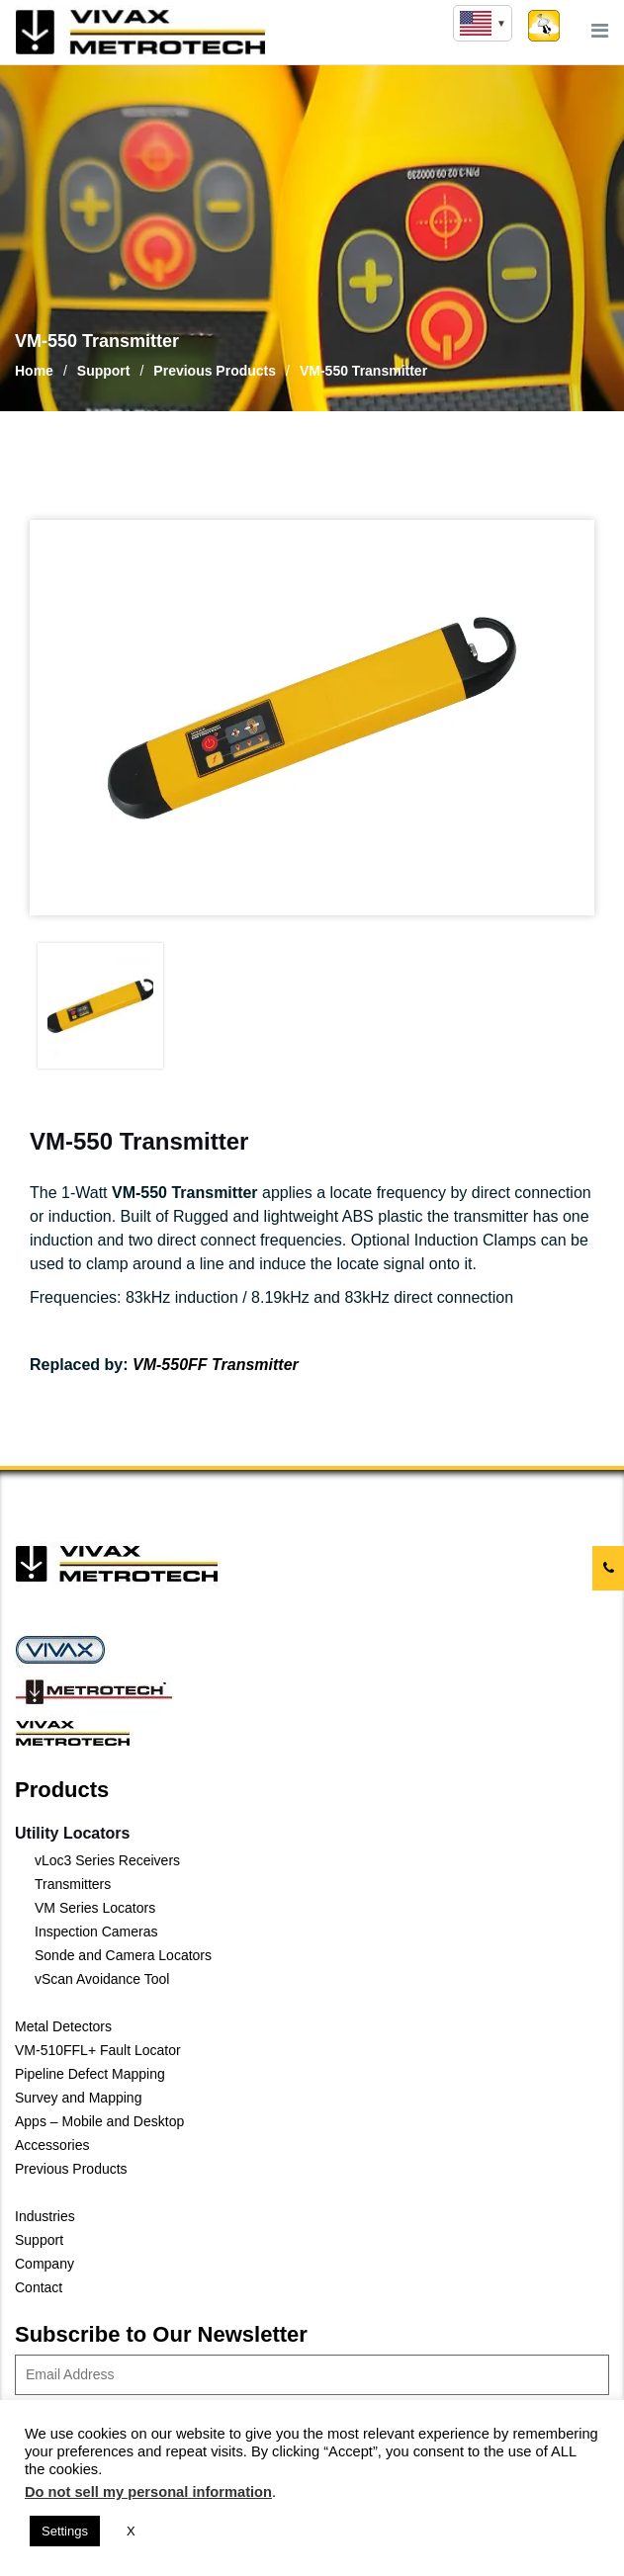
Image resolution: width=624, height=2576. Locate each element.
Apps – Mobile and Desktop (99, 2121)
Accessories (52, 2145)
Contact (38, 2287)
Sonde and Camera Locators (123, 1955)
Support (39, 2240)
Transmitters (73, 1884)
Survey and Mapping (78, 2097)
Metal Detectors (63, 2026)
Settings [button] (65, 2531)
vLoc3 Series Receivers (107, 1860)
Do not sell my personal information (148, 2492)
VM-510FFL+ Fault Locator (98, 2050)
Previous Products (71, 2169)
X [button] (131, 2531)
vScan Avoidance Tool (102, 1979)
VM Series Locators (95, 1908)
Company (44, 2264)
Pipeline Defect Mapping (90, 2074)
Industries (45, 2216)
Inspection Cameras (96, 1931)
